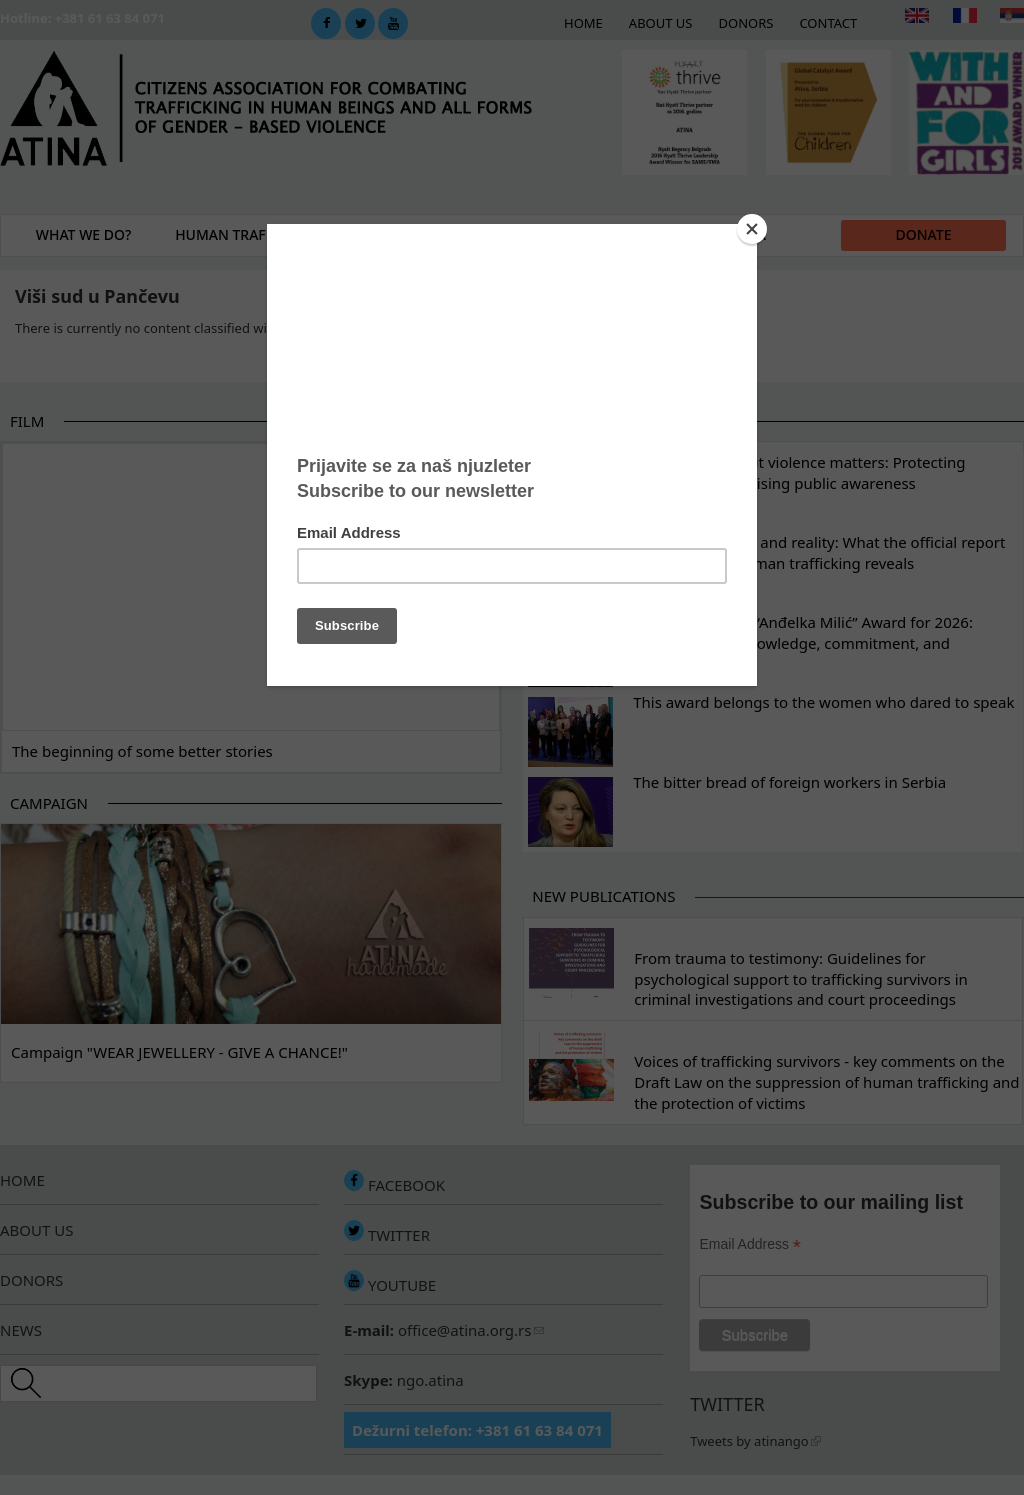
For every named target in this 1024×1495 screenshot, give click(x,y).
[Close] (752, 229)
